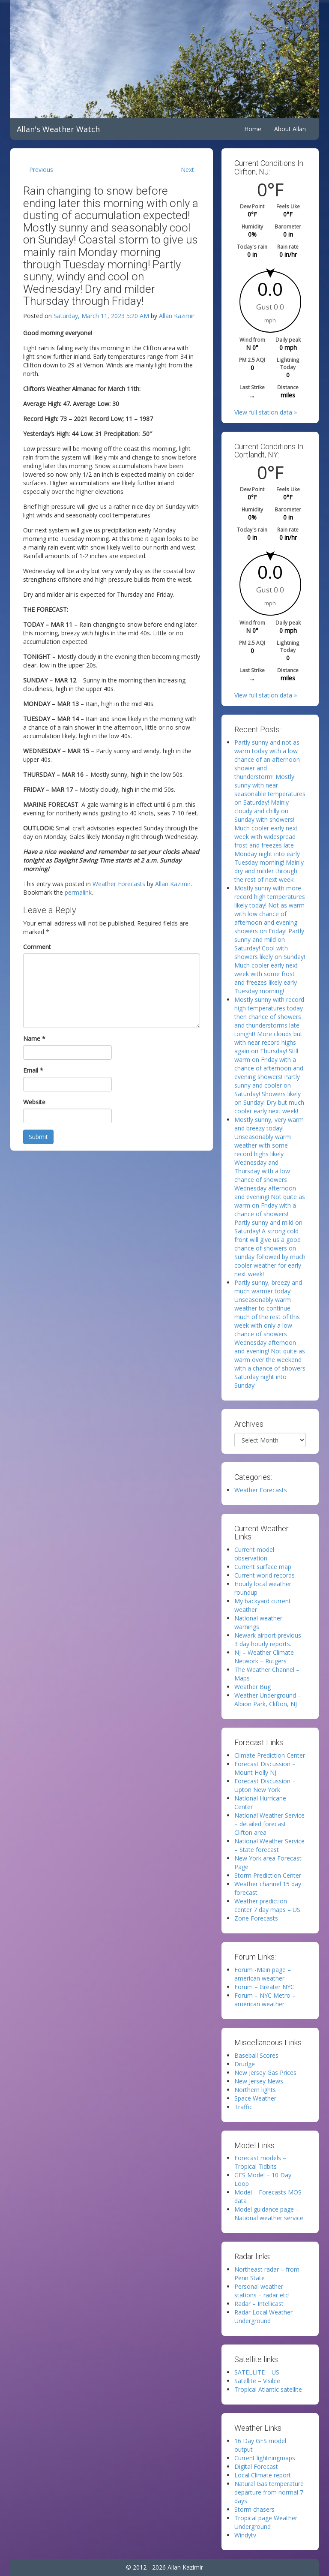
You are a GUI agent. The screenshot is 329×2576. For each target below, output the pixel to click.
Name (34, 1038)
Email (33, 1070)
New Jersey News (258, 2081)
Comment (37, 947)
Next (187, 169)
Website (34, 1102)
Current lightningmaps (264, 2458)
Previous (41, 169)
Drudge (244, 2064)
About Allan (290, 129)
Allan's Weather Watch (58, 129)
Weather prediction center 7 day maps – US (267, 1905)
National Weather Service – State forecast (269, 1845)
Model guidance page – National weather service (268, 2213)
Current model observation (254, 1553)
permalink (78, 892)
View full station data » (265, 412)
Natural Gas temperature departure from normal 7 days (269, 2492)
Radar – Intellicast (259, 2303)
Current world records (264, 1575)
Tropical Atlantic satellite (268, 2389)
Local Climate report (262, 2475)
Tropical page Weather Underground (265, 2522)
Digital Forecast (256, 2466)
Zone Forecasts (256, 1918)
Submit (38, 1137)
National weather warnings (258, 1622)
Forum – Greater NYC (264, 1987)
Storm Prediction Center (267, 1875)
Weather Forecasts (119, 884)
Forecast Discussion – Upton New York (265, 1785)
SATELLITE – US (256, 2372)
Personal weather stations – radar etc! (262, 2290)
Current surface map (262, 1567)
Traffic (243, 2107)
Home (252, 129)
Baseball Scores (256, 2055)
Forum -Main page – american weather (262, 1974)
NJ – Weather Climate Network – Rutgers (264, 1656)
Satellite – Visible (257, 2381)
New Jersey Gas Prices (265, 2072)
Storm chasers (254, 2509)
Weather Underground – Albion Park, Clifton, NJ (267, 1699)
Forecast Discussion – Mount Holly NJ (265, 1768)
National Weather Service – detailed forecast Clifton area (269, 1824)
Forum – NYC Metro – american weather (265, 1999)
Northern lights (255, 2090)
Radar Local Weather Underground (263, 2316)
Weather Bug (252, 1687)
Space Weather (255, 2098)
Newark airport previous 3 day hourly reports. (267, 1639)
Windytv (245, 2535)
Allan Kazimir (176, 316)
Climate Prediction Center (269, 1755)
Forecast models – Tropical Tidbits (260, 2162)
